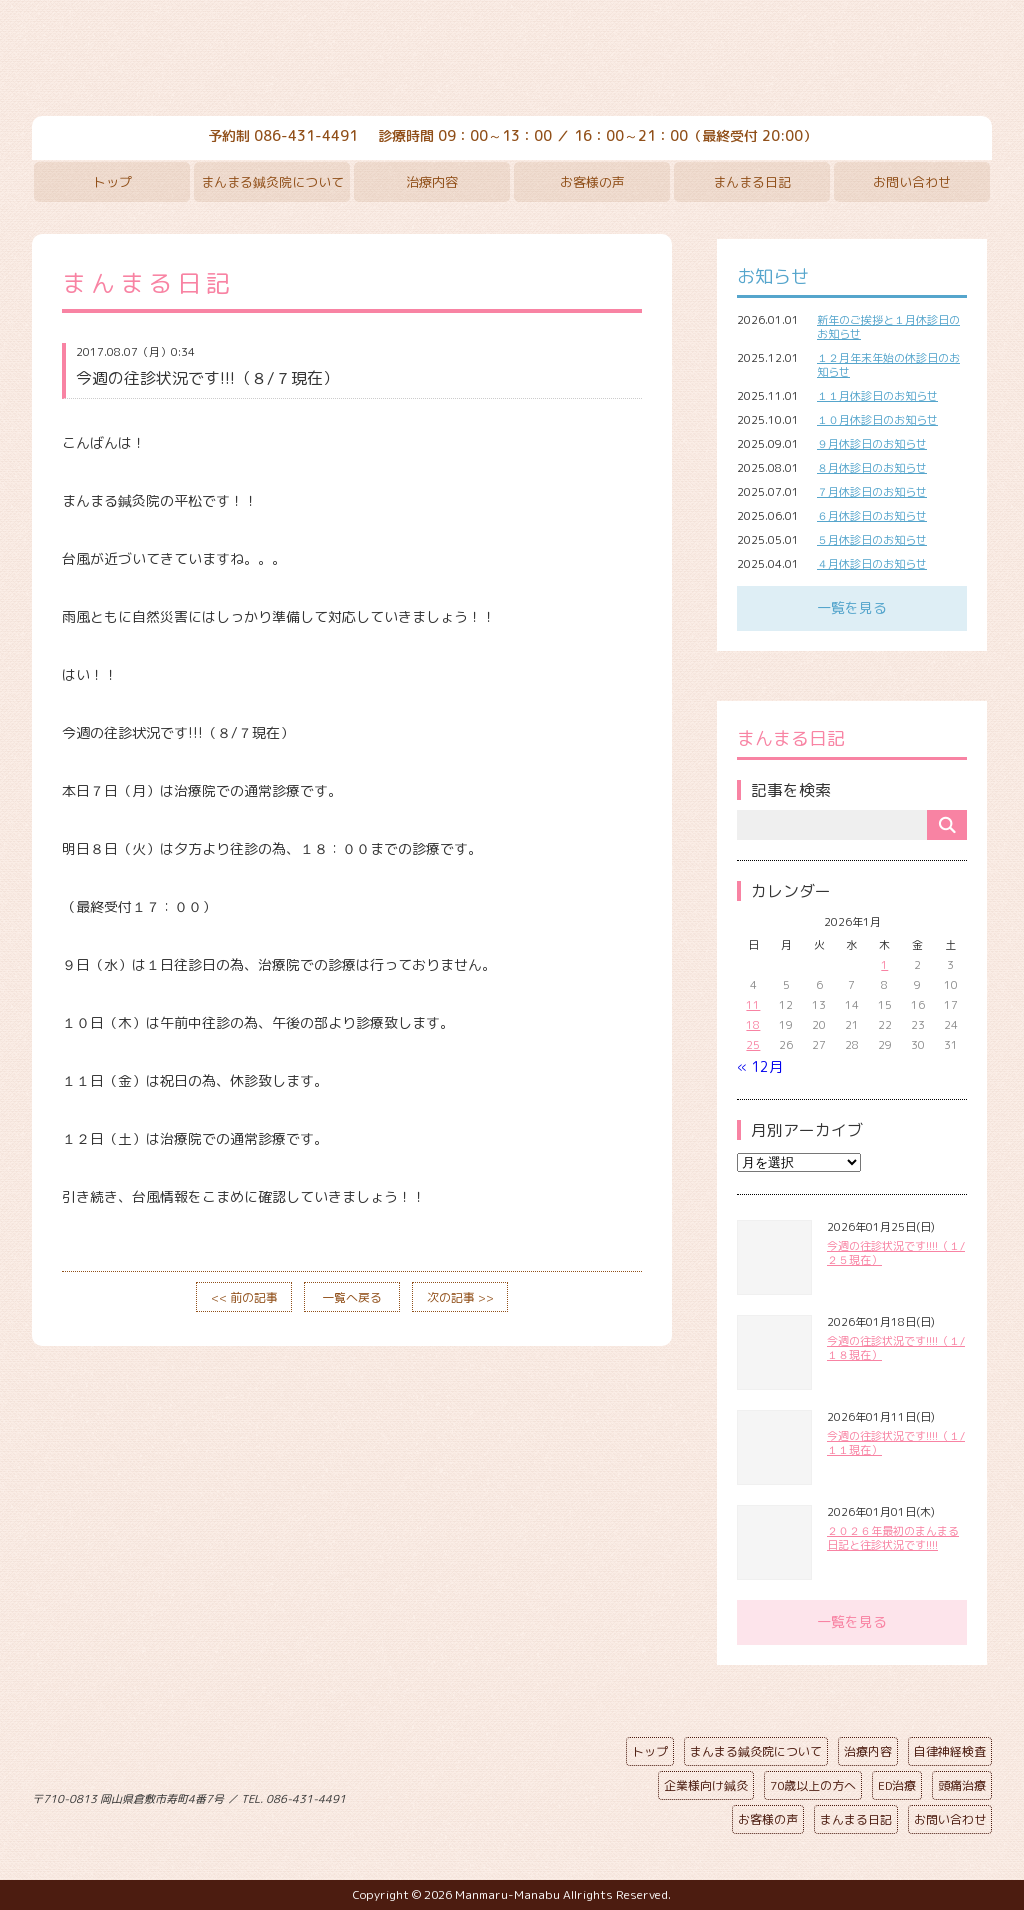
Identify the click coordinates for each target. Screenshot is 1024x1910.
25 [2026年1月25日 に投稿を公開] (753, 1045)
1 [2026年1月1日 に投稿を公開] (884, 965)
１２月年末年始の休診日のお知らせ (888, 365)
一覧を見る (852, 607)
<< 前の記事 (244, 1297)
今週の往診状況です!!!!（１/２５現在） (896, 1253)
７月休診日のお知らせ (872, 492)
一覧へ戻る (352, 1297)
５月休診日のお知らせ (872, 540)
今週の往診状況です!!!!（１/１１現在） (896, 1443)
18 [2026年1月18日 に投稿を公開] (753, 1025)
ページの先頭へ (497, 1795)
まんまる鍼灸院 (512, 60)
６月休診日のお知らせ (872, 516)
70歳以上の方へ (813, 1785)
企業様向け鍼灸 (706, 1785)
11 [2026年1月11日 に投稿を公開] (753, 1005)
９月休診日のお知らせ (872, 444)
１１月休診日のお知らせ (877, 396)
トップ (112, 182)
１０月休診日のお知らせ (877, 420)
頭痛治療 (962, 1785)
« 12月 (760, 1066)
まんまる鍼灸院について (272, 182)
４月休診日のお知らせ (872, 564)
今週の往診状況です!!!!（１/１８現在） (896, 1348)
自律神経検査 (950, 1751)
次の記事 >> (460, 1297)
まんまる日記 (752, 182)
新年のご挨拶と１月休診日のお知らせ (888, 327)
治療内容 (432, 182)
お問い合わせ (912, 182)
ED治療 (897, 1785)
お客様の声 (592, 182)
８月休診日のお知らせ (872, 468)
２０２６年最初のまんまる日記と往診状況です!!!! (893, 1538)
